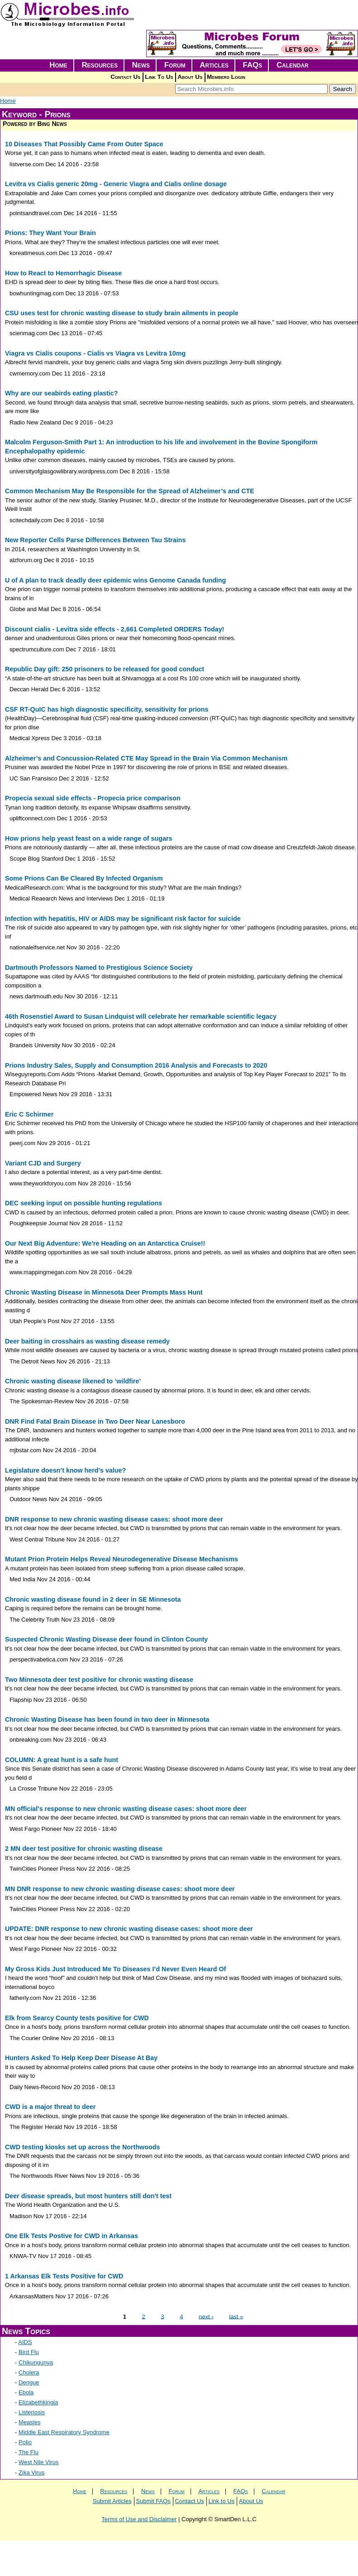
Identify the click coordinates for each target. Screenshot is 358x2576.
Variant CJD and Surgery (43, 1163)
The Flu (28, 2452)
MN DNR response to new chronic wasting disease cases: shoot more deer (120, 1888)
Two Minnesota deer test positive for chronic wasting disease (99, 1679)
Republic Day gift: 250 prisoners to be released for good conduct (104, 669)
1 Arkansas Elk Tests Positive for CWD (64, 2276)
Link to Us (221, 2501)
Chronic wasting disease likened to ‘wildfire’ (73, 1381)
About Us (189, 76)
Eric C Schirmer (29, 1114)
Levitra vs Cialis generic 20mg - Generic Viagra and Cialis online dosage (116, 184)
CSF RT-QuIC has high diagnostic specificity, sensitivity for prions (106, 709)
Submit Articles (112, 2501)
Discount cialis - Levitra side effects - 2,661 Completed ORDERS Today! (114, 629)
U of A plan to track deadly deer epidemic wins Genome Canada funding (115, 580)
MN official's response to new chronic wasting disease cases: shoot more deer (126, 1808)
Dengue (29, 2382)
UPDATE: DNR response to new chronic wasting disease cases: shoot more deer (129, 1928)
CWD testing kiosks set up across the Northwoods (82, 2147)
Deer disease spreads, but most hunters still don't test (88, 2196)
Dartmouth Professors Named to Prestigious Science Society (99, 967)
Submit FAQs (153, 2501)
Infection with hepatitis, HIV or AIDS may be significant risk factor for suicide (123, 918)
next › (206, 2316)
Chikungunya (36, 2362)
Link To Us (159, 76)
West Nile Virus (38, 2462)
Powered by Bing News (35, 123)
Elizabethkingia (38, 2402)
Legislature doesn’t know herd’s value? (65, 1470)
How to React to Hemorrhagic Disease (63, 273)
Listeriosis (32, 2412)
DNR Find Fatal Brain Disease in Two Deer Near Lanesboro (95, 1421)
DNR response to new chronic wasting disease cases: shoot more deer (114, 1519)
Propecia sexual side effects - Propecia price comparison (93, 798)
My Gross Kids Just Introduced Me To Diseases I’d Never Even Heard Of (115, 1969)
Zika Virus (32, 2472)
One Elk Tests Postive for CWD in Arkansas (71, 2235)
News (141, 65)
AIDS (25, 2342)
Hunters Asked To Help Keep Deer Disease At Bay (81, 2057)
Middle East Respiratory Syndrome (64, 2432)
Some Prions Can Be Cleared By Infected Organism (84, 878)
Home (58, 65)
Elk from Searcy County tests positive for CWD (77, 2018)
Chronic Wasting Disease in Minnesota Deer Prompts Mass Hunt (103, 1292)
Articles (214, 65)
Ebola (26, 2392)
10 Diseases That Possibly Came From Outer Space (84, 144)
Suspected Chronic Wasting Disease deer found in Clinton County (106, 1639)
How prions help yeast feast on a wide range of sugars (88, 838)
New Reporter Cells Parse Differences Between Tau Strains (95, 540)
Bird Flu (29, 2352)
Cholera (29, 2372)
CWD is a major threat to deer (50, 2106)
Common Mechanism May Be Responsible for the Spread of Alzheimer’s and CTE (129, 491)
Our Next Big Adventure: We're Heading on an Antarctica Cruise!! (105, 1243)
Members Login (226, 76)
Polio (25, 2442)
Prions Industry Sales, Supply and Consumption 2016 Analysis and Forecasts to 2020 (136, 1065)
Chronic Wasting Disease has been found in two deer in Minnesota (107, 1719)
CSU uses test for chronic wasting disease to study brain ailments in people (122, 313)
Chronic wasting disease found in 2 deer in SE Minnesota (93, 1599)
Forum (175, 65)
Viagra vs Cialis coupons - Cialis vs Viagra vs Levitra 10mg (95, 353)
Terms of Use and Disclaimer (139, 2519)
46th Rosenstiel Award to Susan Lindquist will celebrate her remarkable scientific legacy (141, 1016)
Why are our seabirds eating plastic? (61, 393)
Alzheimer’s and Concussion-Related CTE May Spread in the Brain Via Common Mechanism (146, 758)
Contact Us (125, 76)
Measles (29, 2422)
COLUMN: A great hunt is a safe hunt (61, 1759)
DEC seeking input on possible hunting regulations (83, 1203)
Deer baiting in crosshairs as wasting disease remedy (87, 1341)
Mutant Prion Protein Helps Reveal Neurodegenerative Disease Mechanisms (121, 1559)
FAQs (253, 65)
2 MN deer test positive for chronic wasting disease (83, 1848)
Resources (99, 65)
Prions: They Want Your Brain (50, 232)
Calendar (293, 65)
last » (236, 2316)
